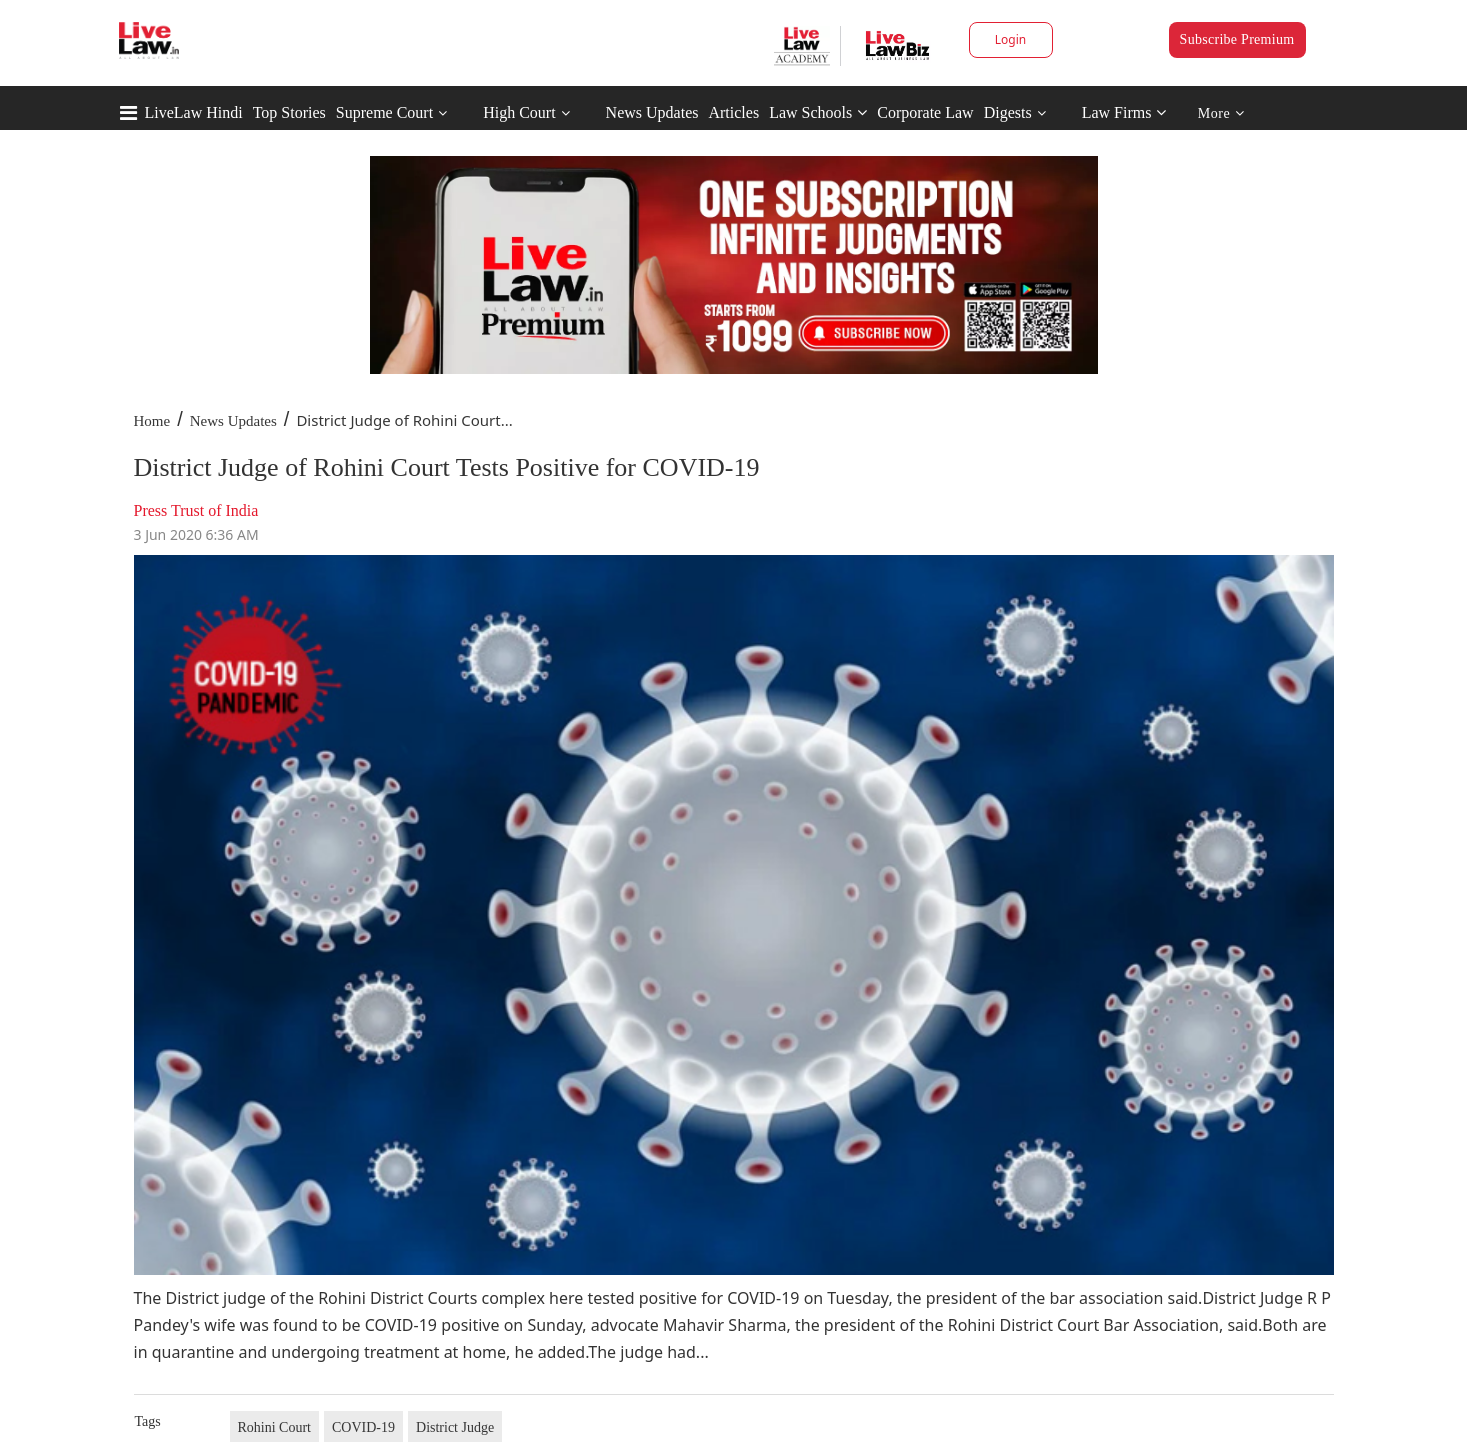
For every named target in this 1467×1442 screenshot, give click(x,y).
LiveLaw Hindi (194, 112)
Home (152, 421)
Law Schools (818, 112)
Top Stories (289, 112)
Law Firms (1124, 112)
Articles (733, 112)
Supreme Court (384, 112)
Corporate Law (925, 112)
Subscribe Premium (1237, 39)
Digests (1008, 112)
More (1221, 113)
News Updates (652, 112)
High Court (519, 112)
